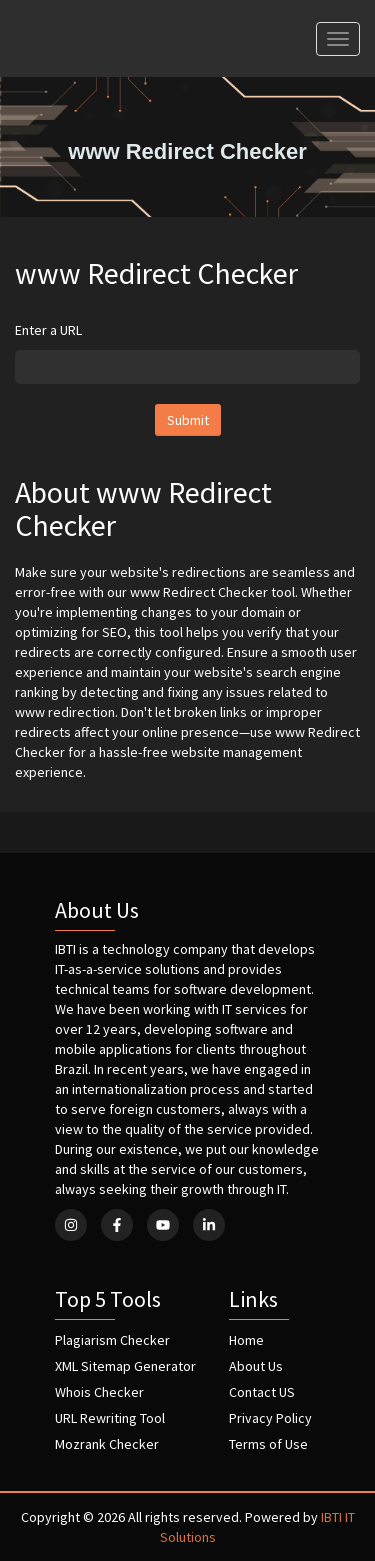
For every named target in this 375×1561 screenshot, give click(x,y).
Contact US (262, 1392)
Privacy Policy (270, 1418)
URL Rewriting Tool (110, 1418)
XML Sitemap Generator (125, 1366)
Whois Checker (99, 1392)
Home (246, 1340)
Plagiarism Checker (112, 1340)
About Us (256, 1366)
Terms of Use (268, 1444)
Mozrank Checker (107, 1444)
